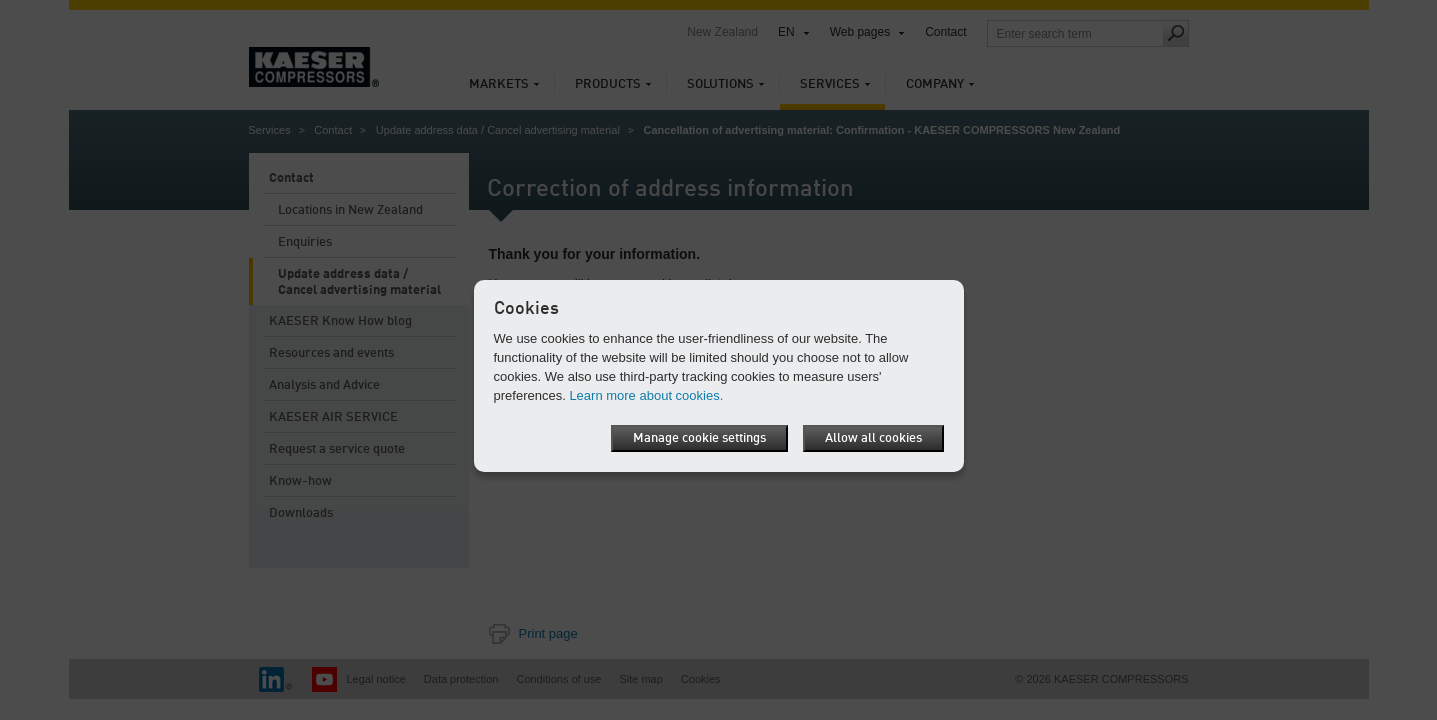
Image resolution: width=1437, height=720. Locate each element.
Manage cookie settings (699, 438)
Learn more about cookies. (646, 395)
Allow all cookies (873, 438)
